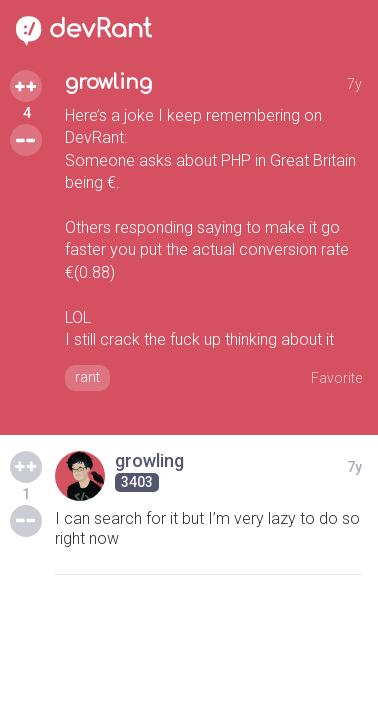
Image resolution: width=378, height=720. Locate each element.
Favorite (336, 378)
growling (108, 82)
